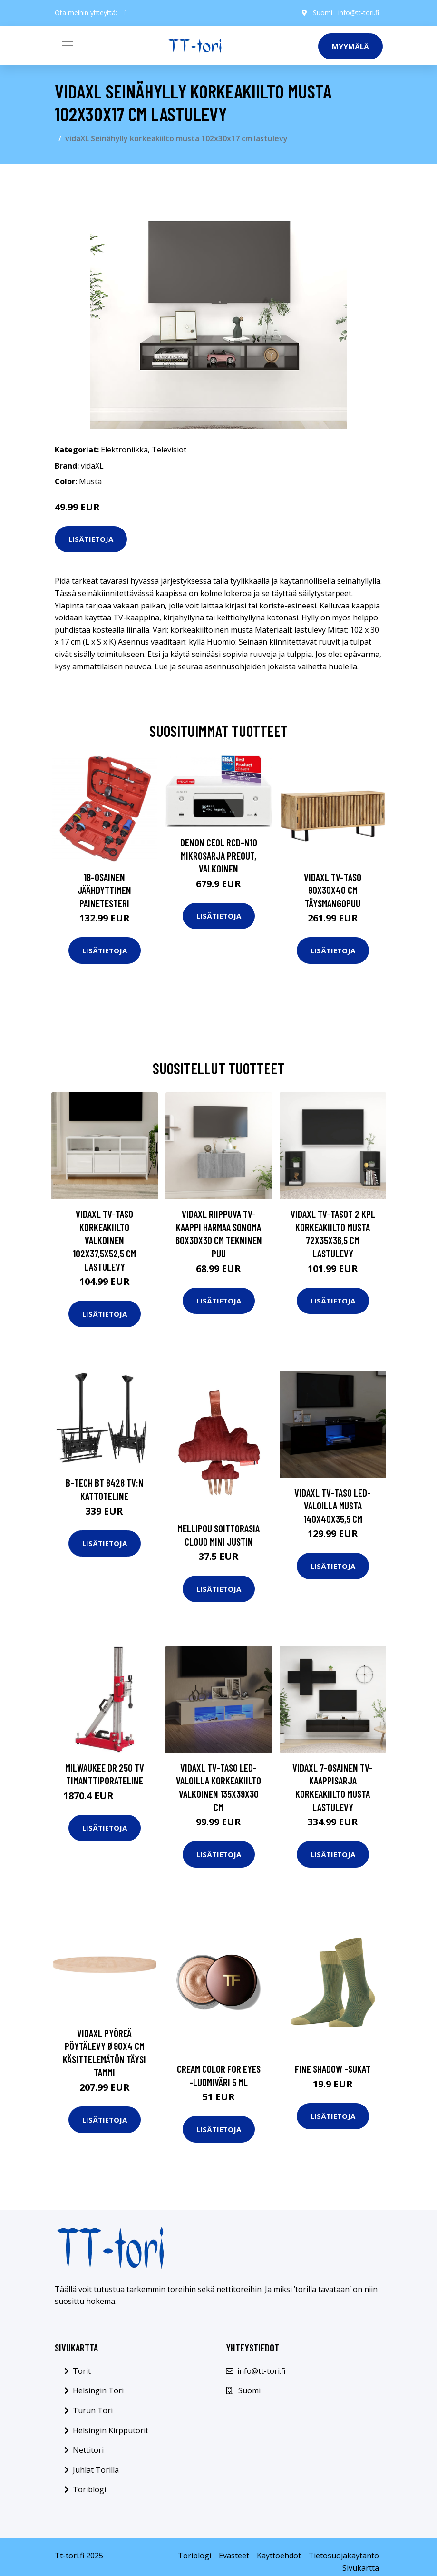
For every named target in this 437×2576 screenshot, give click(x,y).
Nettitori (88, 2450)
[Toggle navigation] (67, 45)
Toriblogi (89, 2489)
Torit (82, 2371)
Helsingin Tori (98, 2390)
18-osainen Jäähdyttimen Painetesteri (104, 890)
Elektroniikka (124, 449)
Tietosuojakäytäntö (344, 2555)
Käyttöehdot (279, 2555)
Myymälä (350, 46)
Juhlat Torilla (96, 2470)
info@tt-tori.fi (358, 12)
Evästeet (234, 2555)
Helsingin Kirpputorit (110, 2430)
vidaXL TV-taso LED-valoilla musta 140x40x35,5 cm (332, 1506)
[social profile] (126, 13)
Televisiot (169, 449)
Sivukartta (360, 2568)
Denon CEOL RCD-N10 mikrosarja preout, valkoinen (218, 855)
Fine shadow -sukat (332, 2069)
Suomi (322, 12)
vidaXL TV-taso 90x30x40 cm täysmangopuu (332, 890)
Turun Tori (93, 2410)
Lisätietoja (90, 539)
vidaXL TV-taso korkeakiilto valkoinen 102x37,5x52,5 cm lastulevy (104, 1240)
